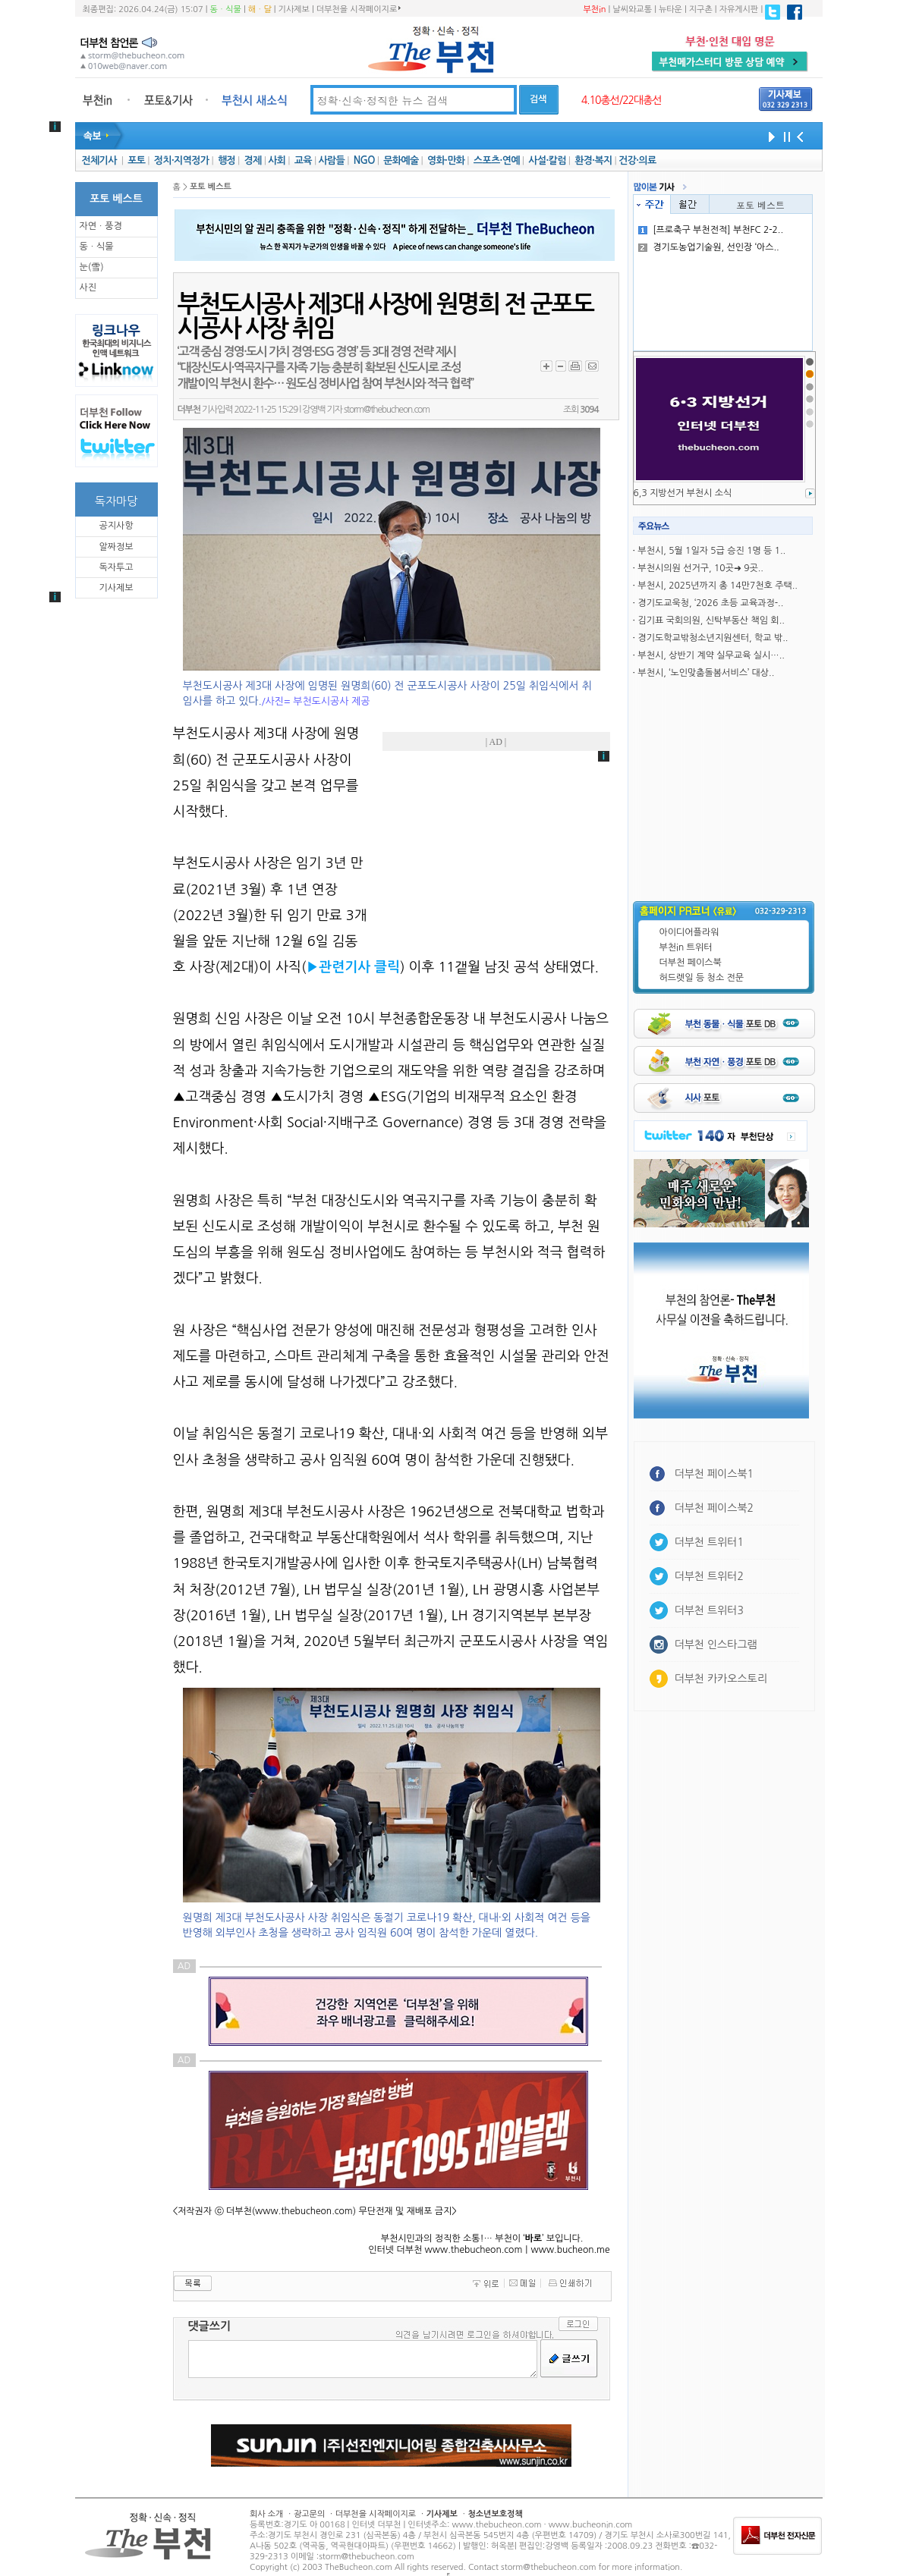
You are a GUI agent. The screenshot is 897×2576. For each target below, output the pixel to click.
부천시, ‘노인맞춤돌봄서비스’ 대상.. (705, 672)
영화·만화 (445, 160)
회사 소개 (266, 2514)
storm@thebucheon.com (387, 409)
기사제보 (294, 9)
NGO (364, 160)
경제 (253, 160)
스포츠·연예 (497, 160)
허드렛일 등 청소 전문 (701, 977)
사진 (88, 287)
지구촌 (701, 9)
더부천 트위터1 (709, 1542)
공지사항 (116, 525)
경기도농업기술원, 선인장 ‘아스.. (708, 247)
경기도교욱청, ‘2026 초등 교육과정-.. (710, 603)
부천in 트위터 (686, 947)
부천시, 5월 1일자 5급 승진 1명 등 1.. (711, 550)
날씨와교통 (632, 9)
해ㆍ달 (260, 9)
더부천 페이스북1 (714, 1474)
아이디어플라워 (689, 932)
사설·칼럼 (546, 160)
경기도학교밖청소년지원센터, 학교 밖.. (712, 637)
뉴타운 (670, 9)
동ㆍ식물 (225, 9)
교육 (303, 160)
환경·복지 (593, 160)
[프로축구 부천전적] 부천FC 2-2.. (710, 229)
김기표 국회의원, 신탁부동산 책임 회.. (711, 620)
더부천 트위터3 (709, 1610)
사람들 (331, 160)
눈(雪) (92, 267)
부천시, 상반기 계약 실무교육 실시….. (711, 655)
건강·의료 (637, 160)
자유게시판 (739, 9)
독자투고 (116, 567)
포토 (136, 160)
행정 (226, 160)
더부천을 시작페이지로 (358, 9)
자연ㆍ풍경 (101, 226)
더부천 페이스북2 (714, 1508)
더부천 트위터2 (709, 1576)
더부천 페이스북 (690, 962)
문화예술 (400, 160)
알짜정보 (116, 546)
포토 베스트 (760, 204)
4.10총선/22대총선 (621, 100)
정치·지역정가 (181, 160)
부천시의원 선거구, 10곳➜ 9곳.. (700, 568)
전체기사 (98, 160)
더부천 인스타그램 (716, 1644)
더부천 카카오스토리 (721, 1678)
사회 (276, 160)
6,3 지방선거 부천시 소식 (683, 493)
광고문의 (309, 2514)
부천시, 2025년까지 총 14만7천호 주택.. (717, 585)
